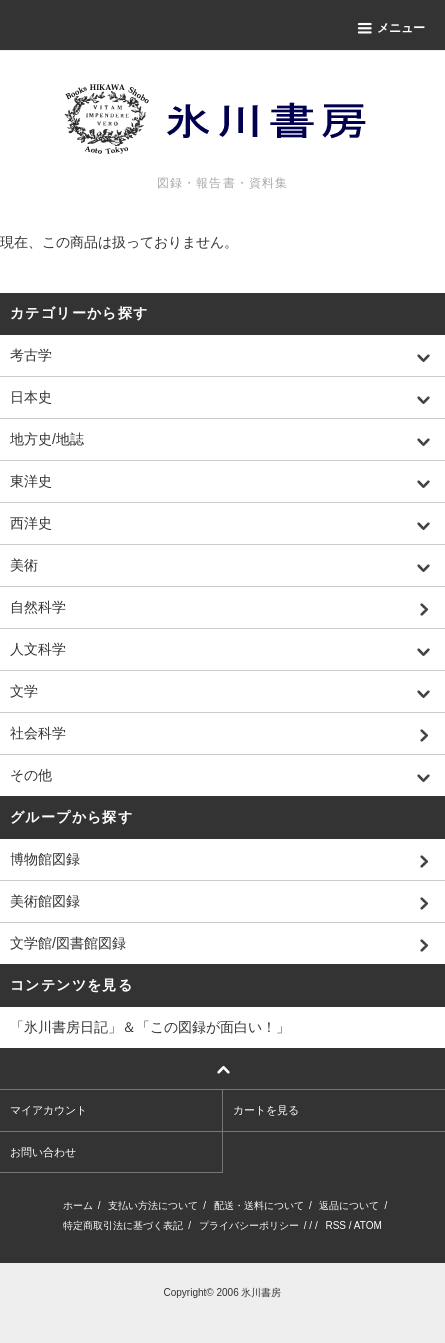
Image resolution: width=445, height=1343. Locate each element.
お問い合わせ (43, 1152)
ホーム (78, 1205)
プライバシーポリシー (249, 1225)
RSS (335, 1225)
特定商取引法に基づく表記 (123, 1225)
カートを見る (266, 1110)
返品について (349, 1205)
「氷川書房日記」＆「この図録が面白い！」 (150, 1027)
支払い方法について (153, 1205)
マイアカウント (48, 1110)
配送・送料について (259, 1205)
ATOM (368, 1225)
